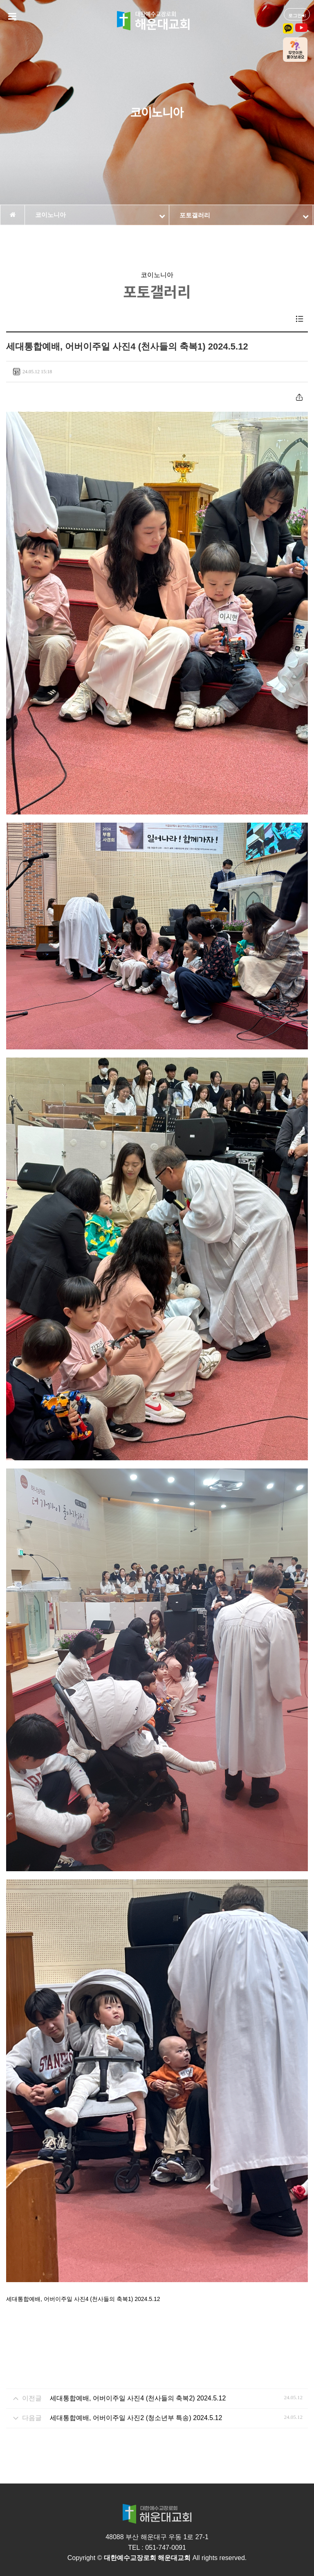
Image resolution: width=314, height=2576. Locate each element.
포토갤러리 (244, 215)
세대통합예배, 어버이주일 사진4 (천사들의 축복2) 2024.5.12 (138, 2398)
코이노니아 (100, 215)
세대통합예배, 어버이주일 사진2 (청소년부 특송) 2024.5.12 (136, 2417)
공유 (299, 397)
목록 (300, 318)
